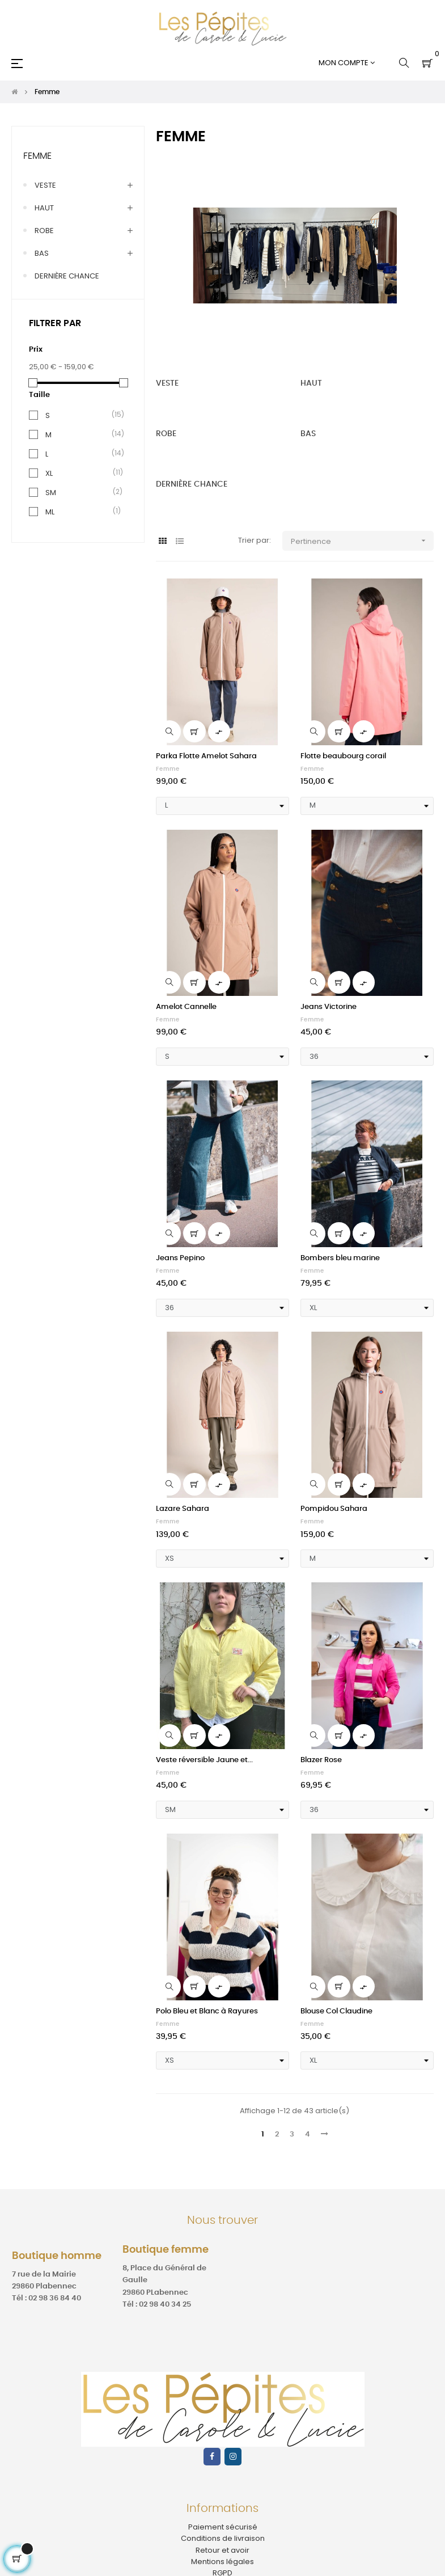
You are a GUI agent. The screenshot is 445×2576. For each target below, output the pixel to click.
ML (49, 511)
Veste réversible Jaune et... (204, 1760)
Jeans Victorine (328, 1007)
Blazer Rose (321, 1760)
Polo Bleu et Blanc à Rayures (207, 2011)
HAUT (44, 207)
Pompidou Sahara (333, 1509)
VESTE (45, 185)
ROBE (44, 230)
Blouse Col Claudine (336, 2011)
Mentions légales (222, 2561)
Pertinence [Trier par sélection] (362, 541)
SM (50, 492)
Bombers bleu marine (340, 1258)
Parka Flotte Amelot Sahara (206, 756)
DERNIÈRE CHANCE (67, 276)
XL (49, 473)
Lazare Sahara (182, 1509)
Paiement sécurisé (222, 2527)
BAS (42, 253)
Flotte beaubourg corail (343, 756)
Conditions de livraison (223, 2538)
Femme (37, 156)
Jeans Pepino (180, 1258)
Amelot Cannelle (186, 1007)
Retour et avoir (222, 2550)
